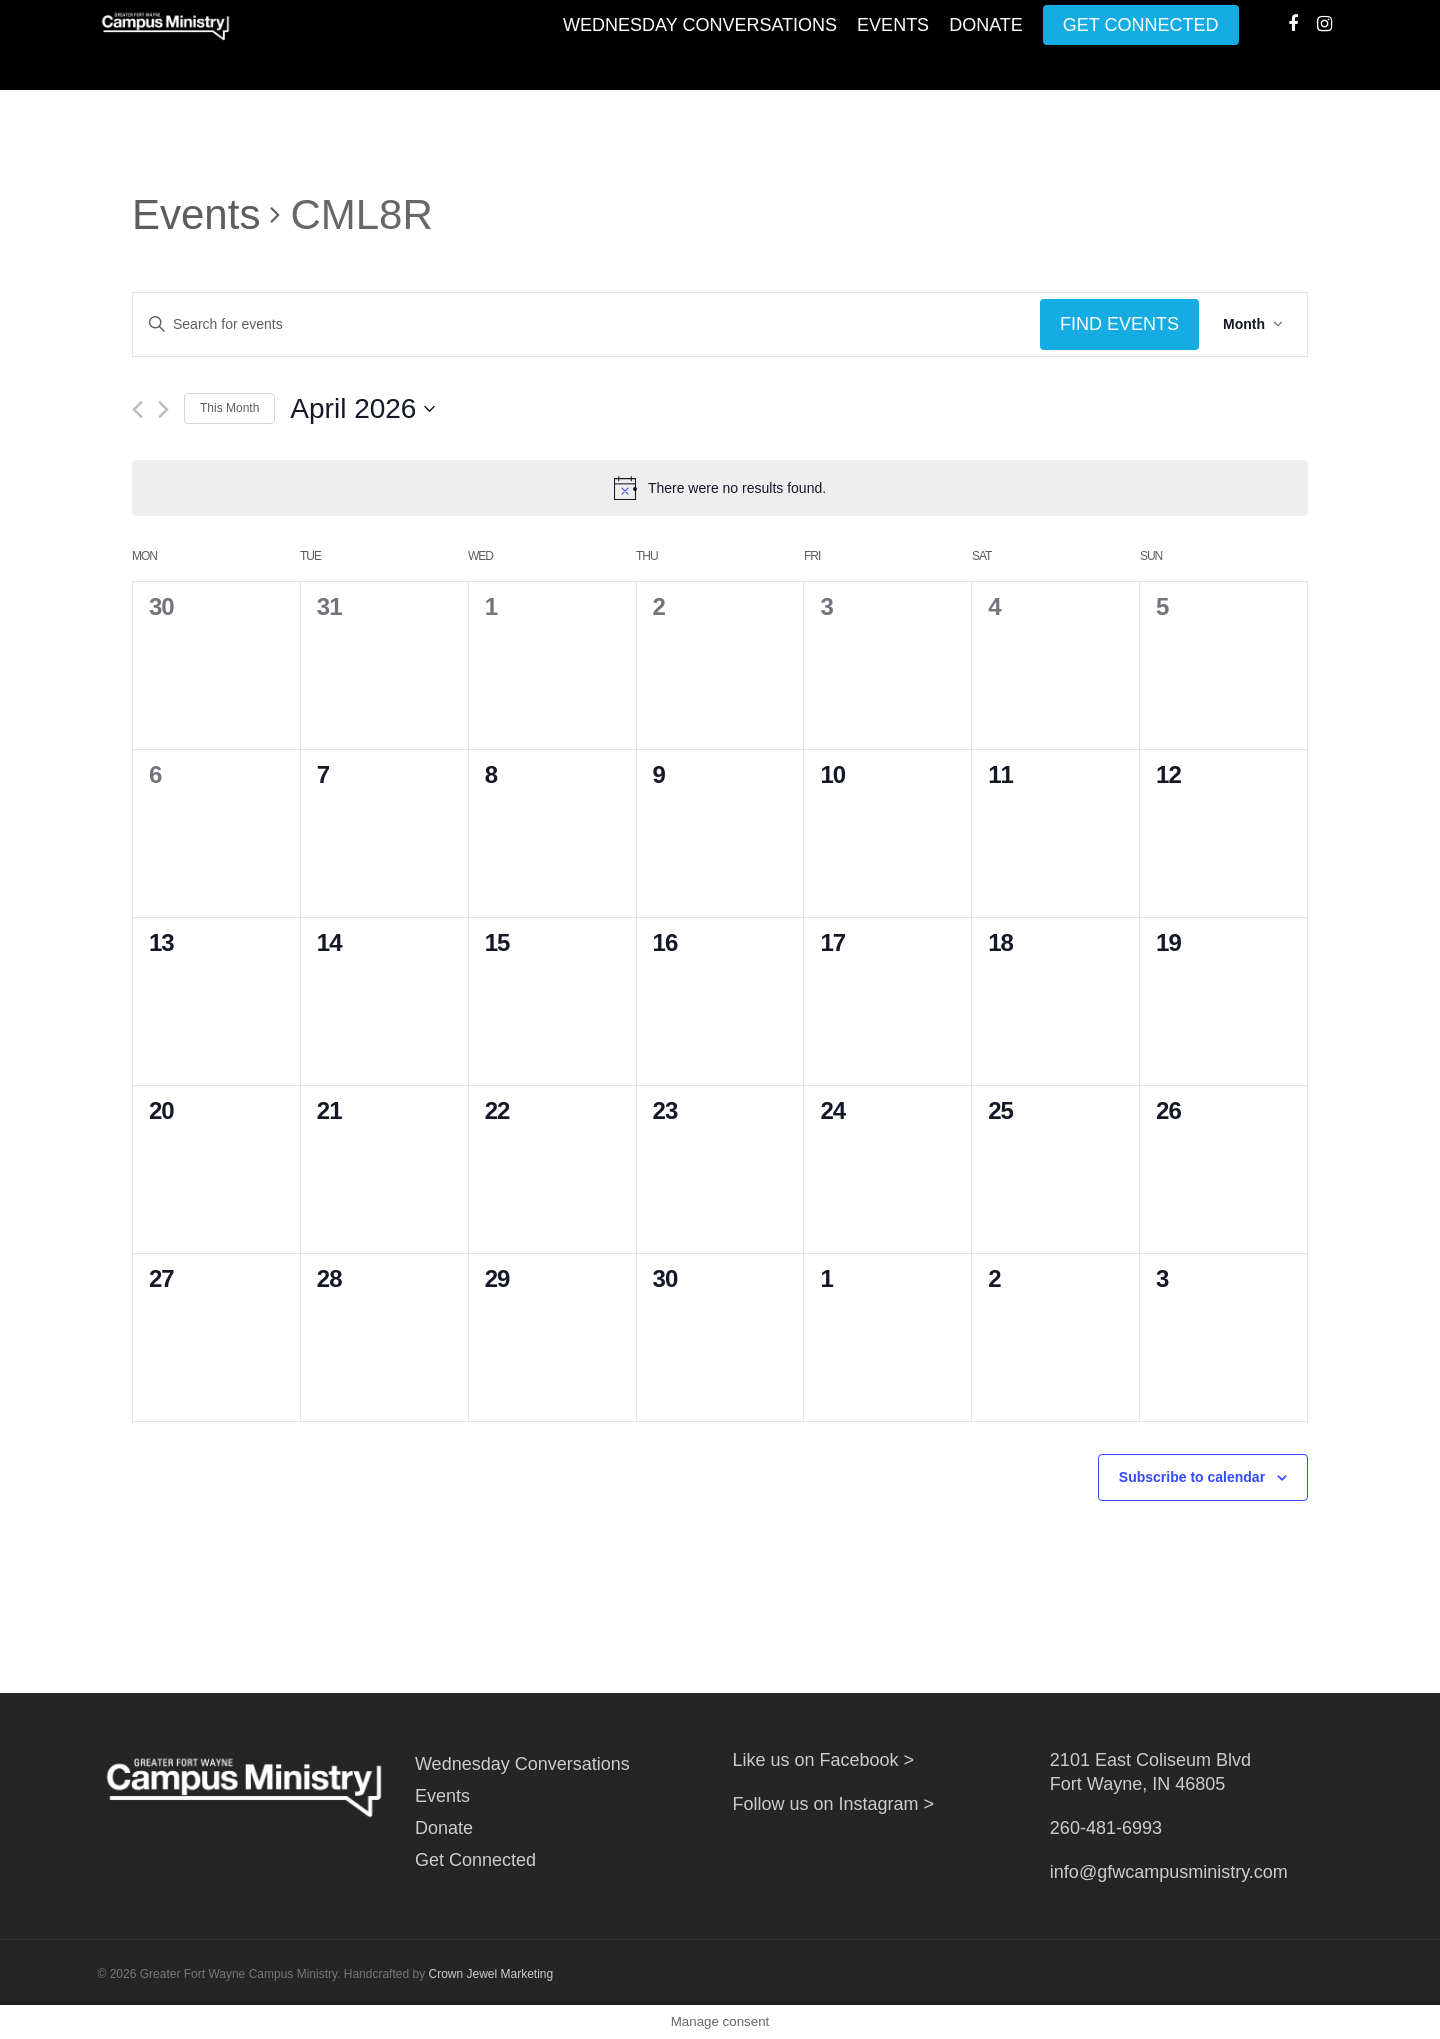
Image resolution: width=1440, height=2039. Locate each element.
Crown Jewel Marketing (490, 1974)
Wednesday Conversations (700, 45)
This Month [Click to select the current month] (229, 408)
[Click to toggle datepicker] (362, 409)
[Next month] (163, 409)
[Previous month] (137, 409)
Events (893, 45)
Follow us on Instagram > (833, 1804)
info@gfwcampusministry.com (1169, 1872)
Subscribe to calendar (1192, 1477)
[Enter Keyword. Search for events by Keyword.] (586, 324)
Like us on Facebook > (823, 1760)
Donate (986, 45)
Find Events (1119, 324)
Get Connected (1141, 45)
